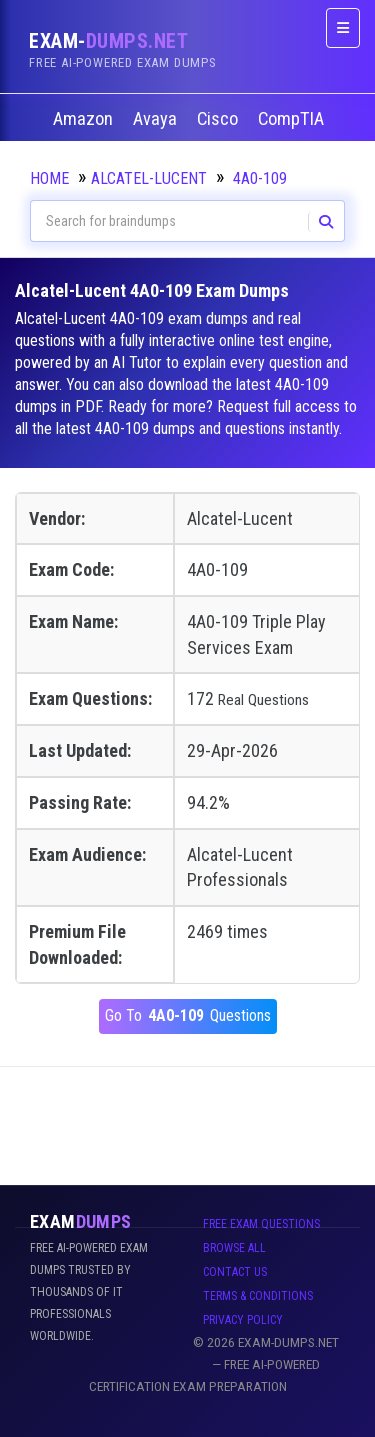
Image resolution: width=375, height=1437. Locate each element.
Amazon (85, 119)
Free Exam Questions (261, 1224)
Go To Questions (188, 1016)
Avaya (157, 119)
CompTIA (293, 119)
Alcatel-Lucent (149, 178)
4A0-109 (260, 178)
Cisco (219, 119)
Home (49, 178)
